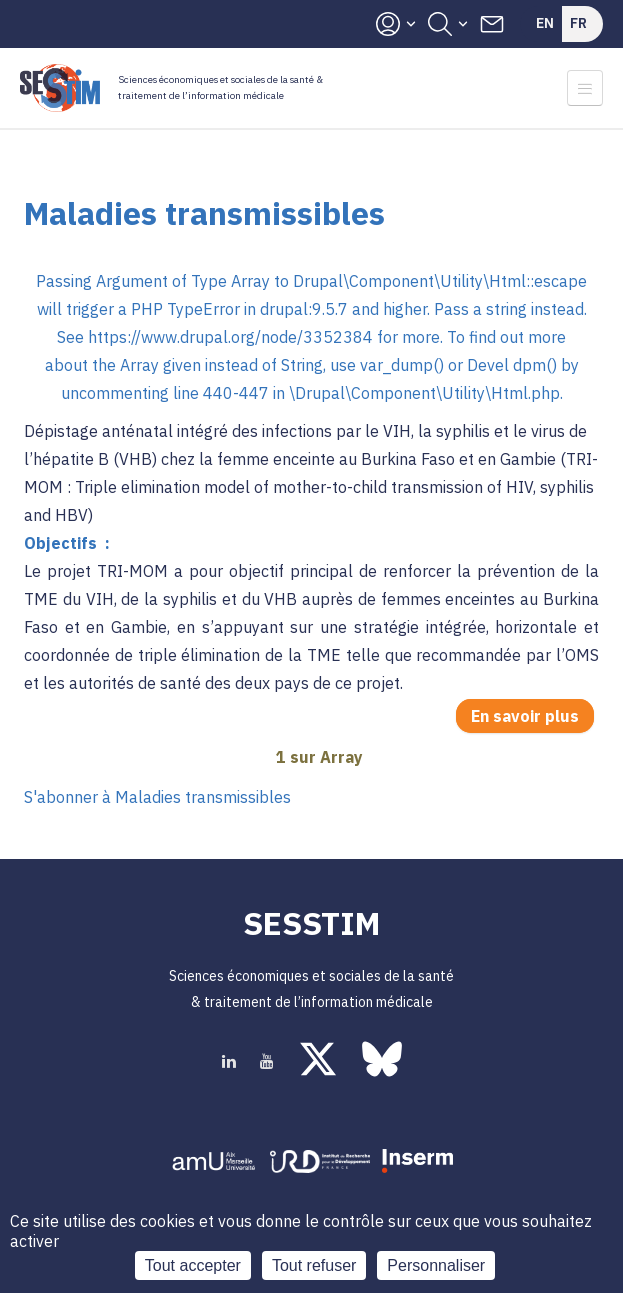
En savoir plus (532, 717)
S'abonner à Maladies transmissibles (157, 797)
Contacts (492, 24)
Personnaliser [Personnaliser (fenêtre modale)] (436, 1265)
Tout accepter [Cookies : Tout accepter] (193, 1265)
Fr (578, 23)
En (545, 23)
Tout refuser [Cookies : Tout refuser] (314, 1265)
